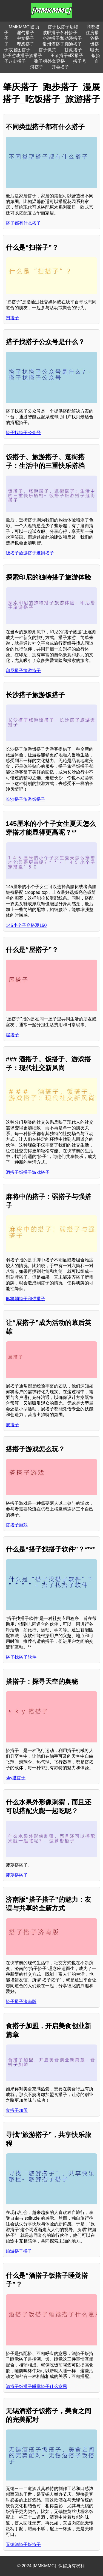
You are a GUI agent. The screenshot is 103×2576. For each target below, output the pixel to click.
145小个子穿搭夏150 (26, 925)
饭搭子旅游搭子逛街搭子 (30, 553)
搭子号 (79, 61)
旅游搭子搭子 (19, 2251)
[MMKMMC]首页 (23, 27)
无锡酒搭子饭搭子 (23, 2544)
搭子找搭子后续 (63, 27)
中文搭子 (25, 38)
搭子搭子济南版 (21, 2001)
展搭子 (12, 1424)
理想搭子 (25, 44)
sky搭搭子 (15, 1777)
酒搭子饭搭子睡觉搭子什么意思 (36, 2386)
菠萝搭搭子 (17, 1875)
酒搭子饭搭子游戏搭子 (28, 1172)
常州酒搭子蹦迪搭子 (62, 44)
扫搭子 (12, 317)
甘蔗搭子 (73, 49)
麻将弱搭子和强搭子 (25, 1298)
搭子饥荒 (47, 49)
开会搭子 (60, 67)
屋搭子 (12, 1034)
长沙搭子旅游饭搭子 (25, 799)
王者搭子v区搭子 (66, 55)
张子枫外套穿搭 (49, 61)
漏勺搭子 (25, 32)
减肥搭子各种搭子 (60, 32)
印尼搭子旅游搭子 (23, 670)
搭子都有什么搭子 (23, 223)
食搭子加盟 (17, 2110)
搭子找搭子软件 (21, 1657)
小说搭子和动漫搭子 (62, 38)
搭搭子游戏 (17, 1525)
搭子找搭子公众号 (23, 432)
